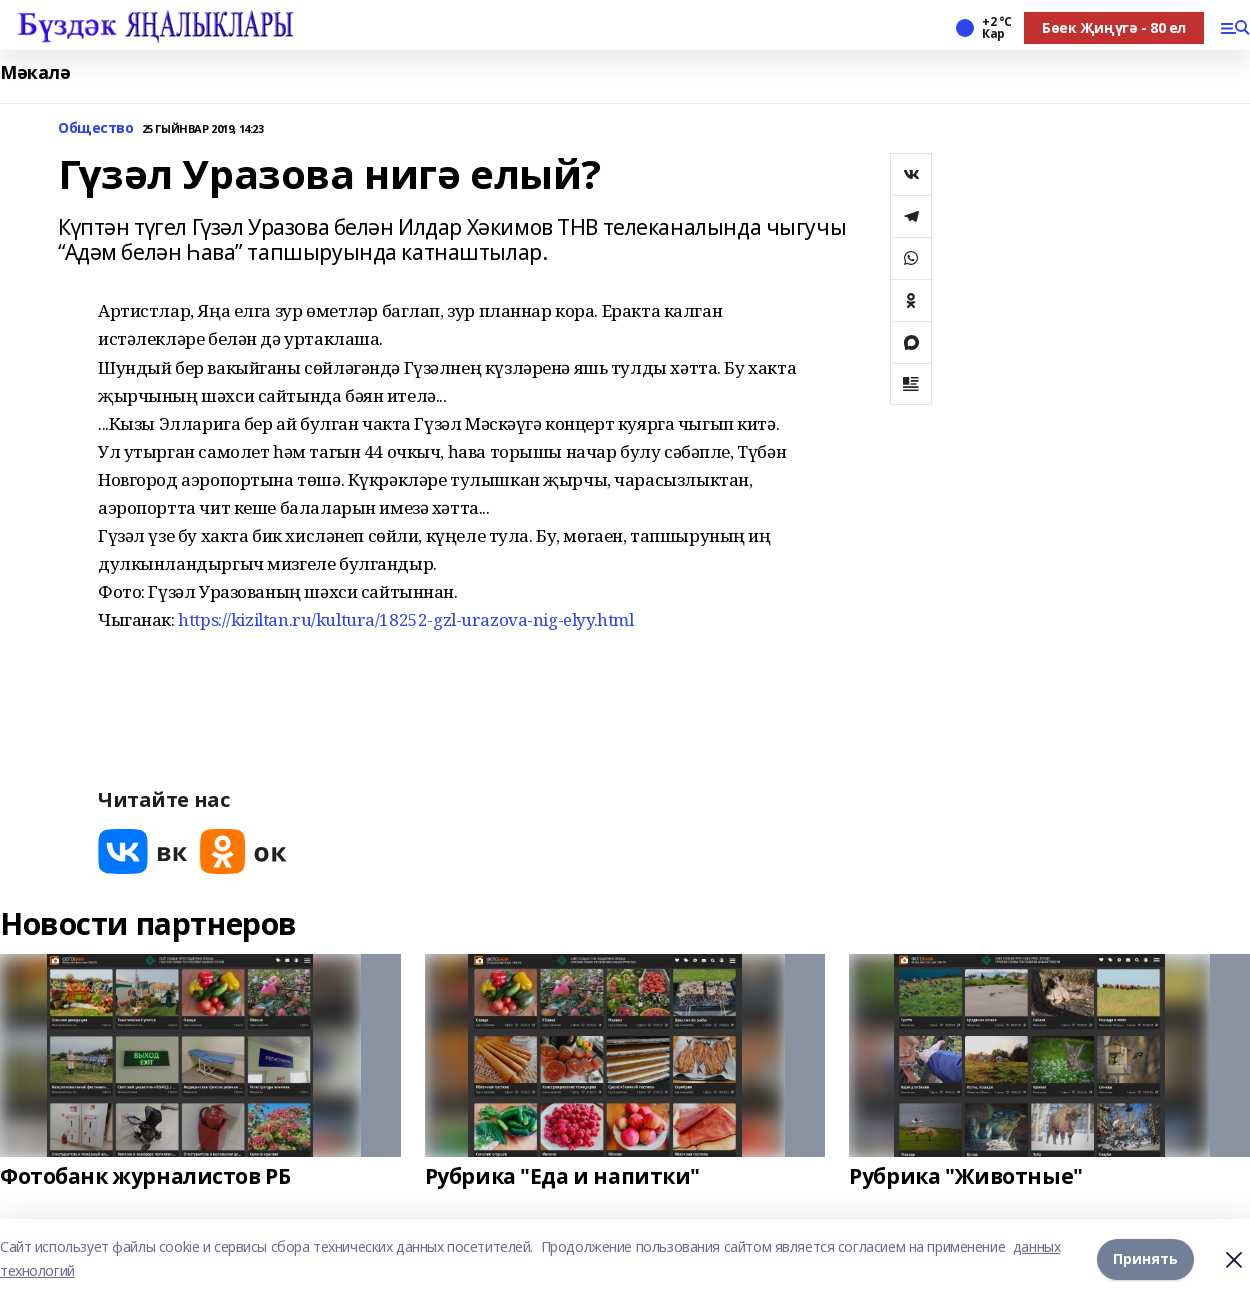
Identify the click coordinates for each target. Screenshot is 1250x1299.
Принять (1145, 1258)
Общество (96, 128)
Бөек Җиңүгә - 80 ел (1114, 27)
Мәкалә (35, 72)
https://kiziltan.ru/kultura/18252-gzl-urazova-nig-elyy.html (405, 619)
